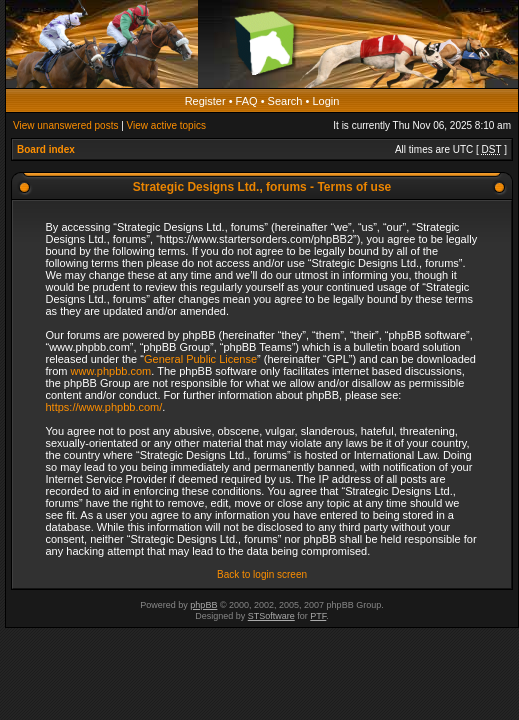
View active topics (166, 125)
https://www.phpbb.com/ (104, 407)
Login (325, 101)
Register (205, 101)
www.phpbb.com (111, 371)
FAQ (247, 101)
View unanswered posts (65, 125)
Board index (46, 149)
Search (285, 101)
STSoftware (271, 616)
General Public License (200, 359)
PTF (318, 616)
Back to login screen (262, 574)
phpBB (203, 605)
